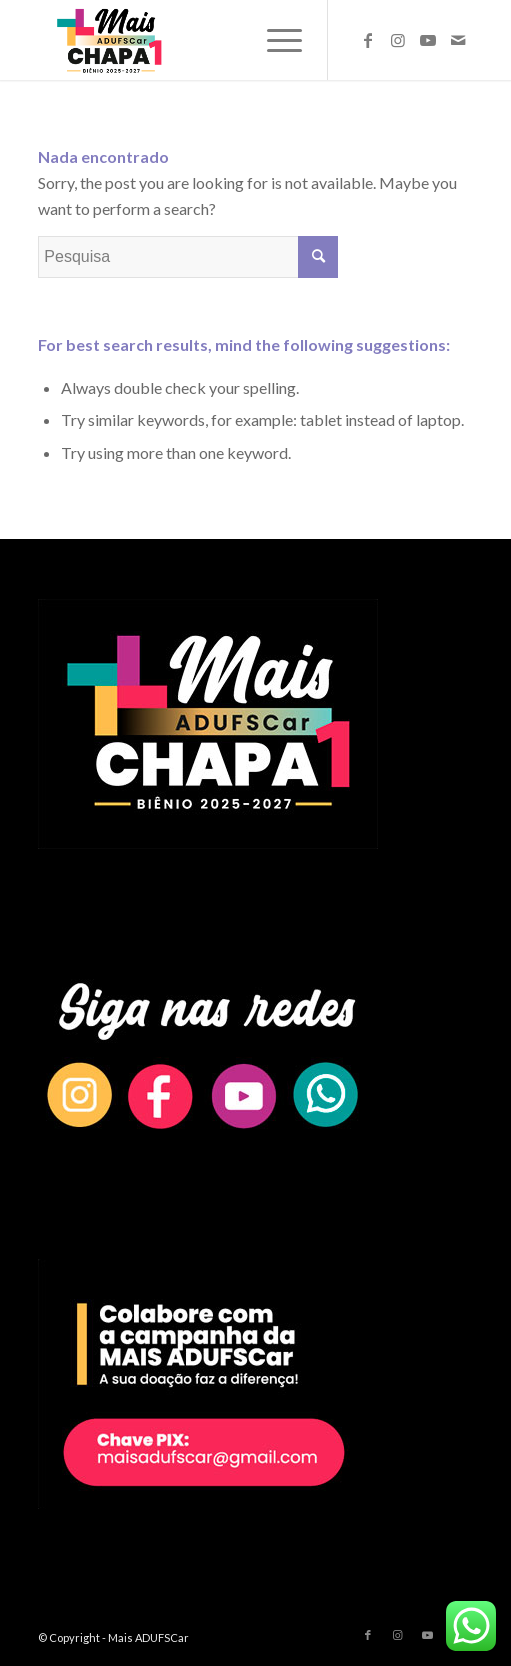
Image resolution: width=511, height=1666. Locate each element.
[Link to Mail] (458, 40)
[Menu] (274, 40)
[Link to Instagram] (398, 40)
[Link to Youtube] (428, 40)
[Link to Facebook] (368, 40)
